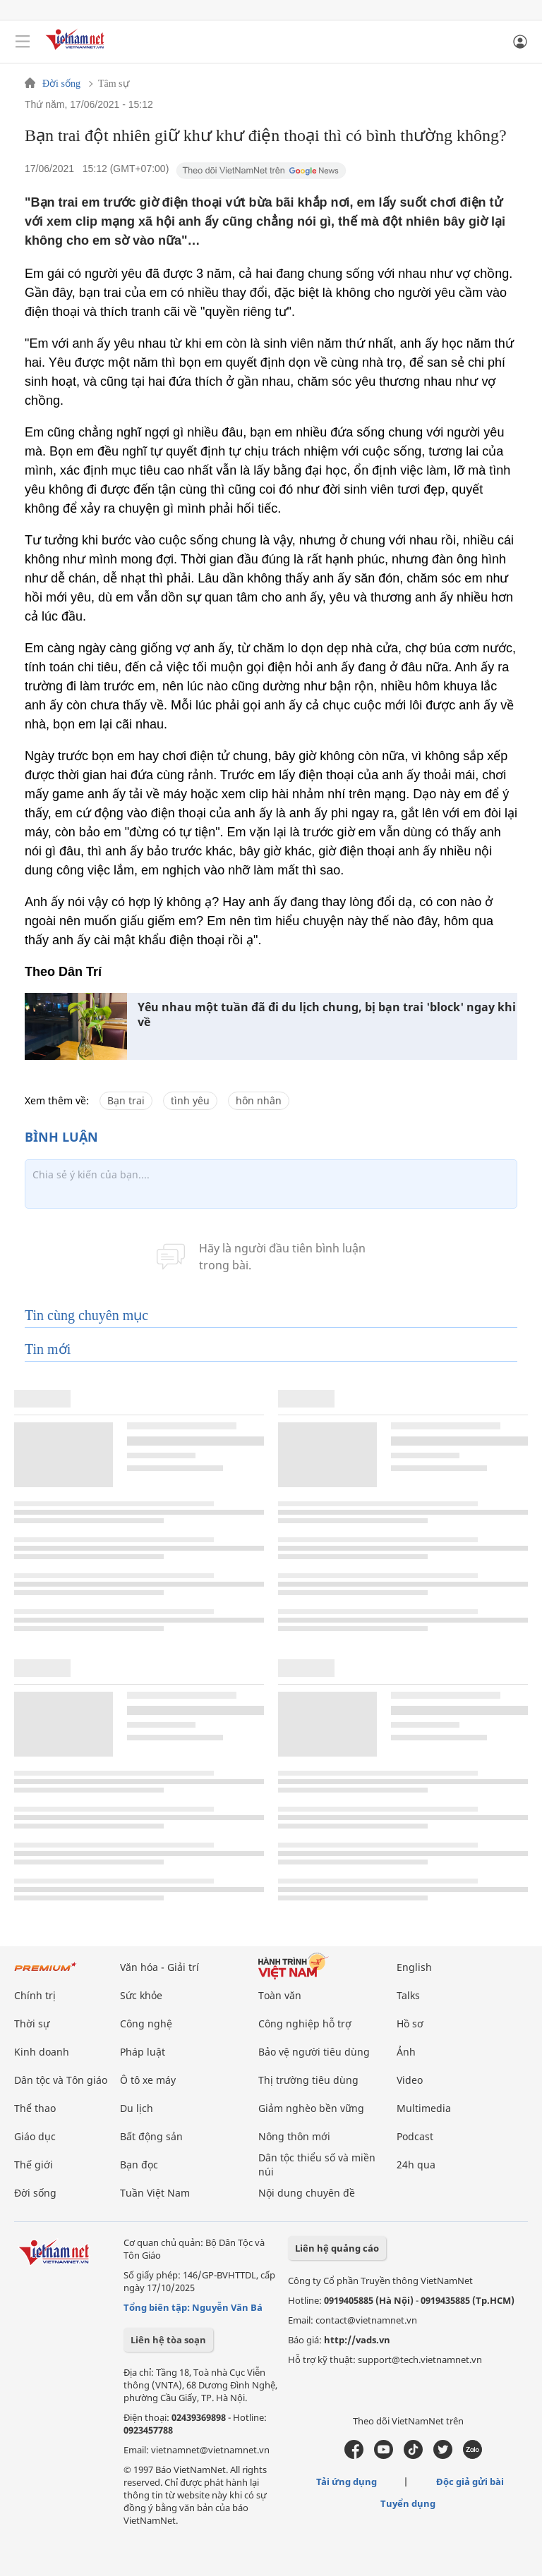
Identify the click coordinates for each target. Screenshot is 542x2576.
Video (410, 2080)
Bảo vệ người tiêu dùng (314, 2051)
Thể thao (35, 2108)
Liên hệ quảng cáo (337, 2248)
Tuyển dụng (407, 2503)
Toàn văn (279, 1995)
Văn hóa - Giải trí (159, 1967)
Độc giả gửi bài (470, 2481)
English (414, 1967)
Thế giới (33, 2164)
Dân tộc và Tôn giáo (60, 2080)
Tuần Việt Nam (155, 2192)
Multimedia (424, 2108)
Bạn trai (126, 1100)
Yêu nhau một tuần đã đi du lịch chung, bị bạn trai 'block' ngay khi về (327, 1015)
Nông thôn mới (294, 2136)
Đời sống (61, 84)
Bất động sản (151, 2136)
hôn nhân (259, 1100)
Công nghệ (146, 2023)
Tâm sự (113, 84)
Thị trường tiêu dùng (308, 2080)
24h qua (416, 2164)
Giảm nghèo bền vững (311, 2108)
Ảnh (406, 2051)
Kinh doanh (41, 2051)
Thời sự (31, 2023)
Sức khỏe (141, 1995)
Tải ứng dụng (346, 2481)
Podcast (415, 2136)
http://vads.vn (357, 2339)
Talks (408, 1995)
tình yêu (190, 1100)
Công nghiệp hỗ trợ (304, 2023)
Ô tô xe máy (148, 2080)
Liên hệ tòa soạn (168, 2339)
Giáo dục (35, 2136)
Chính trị (35, 1995)
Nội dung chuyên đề (306, 2192)
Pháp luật (142, 2051)
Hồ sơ (410, 2023)
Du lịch (136, 2108)
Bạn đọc (139, 2164)
